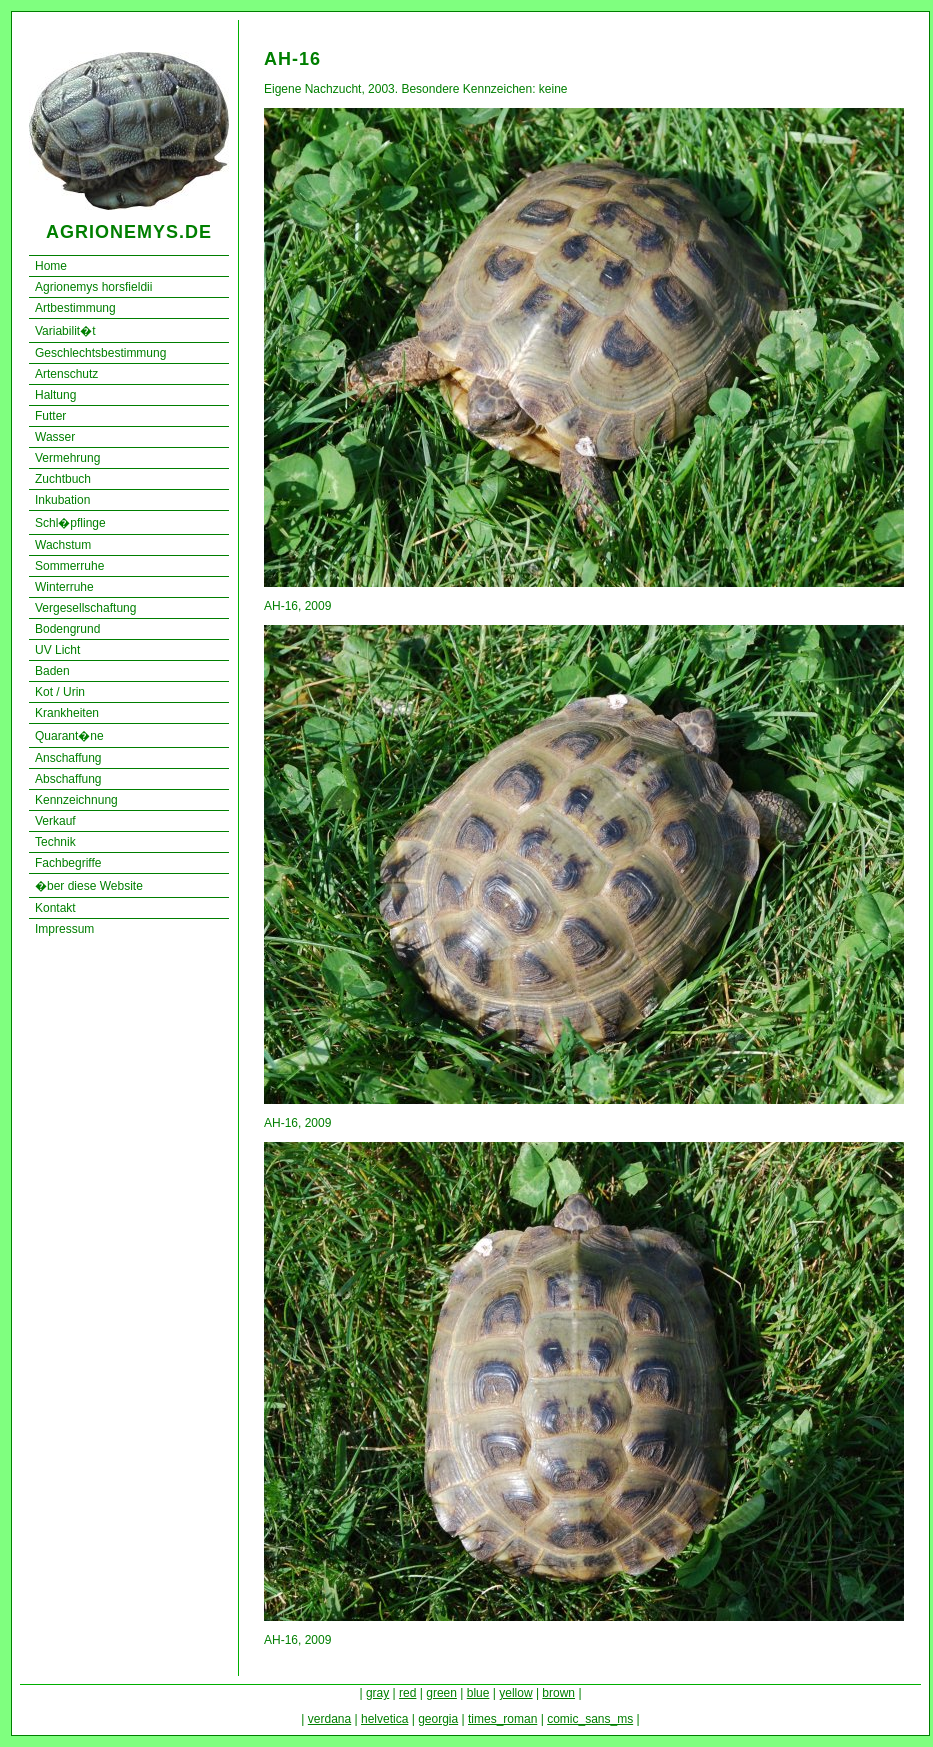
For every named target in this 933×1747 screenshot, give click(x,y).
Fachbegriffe (68, 863)
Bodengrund (67, 629)
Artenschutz (66, 374)
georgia (438, 1719)
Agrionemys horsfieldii (93, 287)
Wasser (55, 437)
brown (558, 1693)
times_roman (502, 1719)
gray (377, 1693)
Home (51, 266)
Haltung (55, 395)
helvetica (384, 1719)
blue (478, 1693)
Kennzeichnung (76, 800)
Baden (52, 671)
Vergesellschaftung (85, 608)
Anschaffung (68, 758)
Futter (50, 416)
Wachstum (63, 545)
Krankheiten (67, 713)
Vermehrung (67, 458)
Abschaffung (68, 779)
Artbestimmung (75, 308)
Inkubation (62, 500)
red (407, 1693)
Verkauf (55, 821)
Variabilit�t (65, 331)
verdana (329, 1719)
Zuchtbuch (63, 479)
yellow (515, 1693)
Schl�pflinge (70, 523)
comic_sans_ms (590, 1719)
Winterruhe (64, 587)
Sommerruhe (69, 566)
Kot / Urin (60, 692)
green (441, 1693)
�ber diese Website (89, 886)
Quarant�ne (69, 736)
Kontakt (55, 908)
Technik (55, 842)
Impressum (64, 929)
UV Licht (57, 650)
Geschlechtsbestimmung (100, 353)
